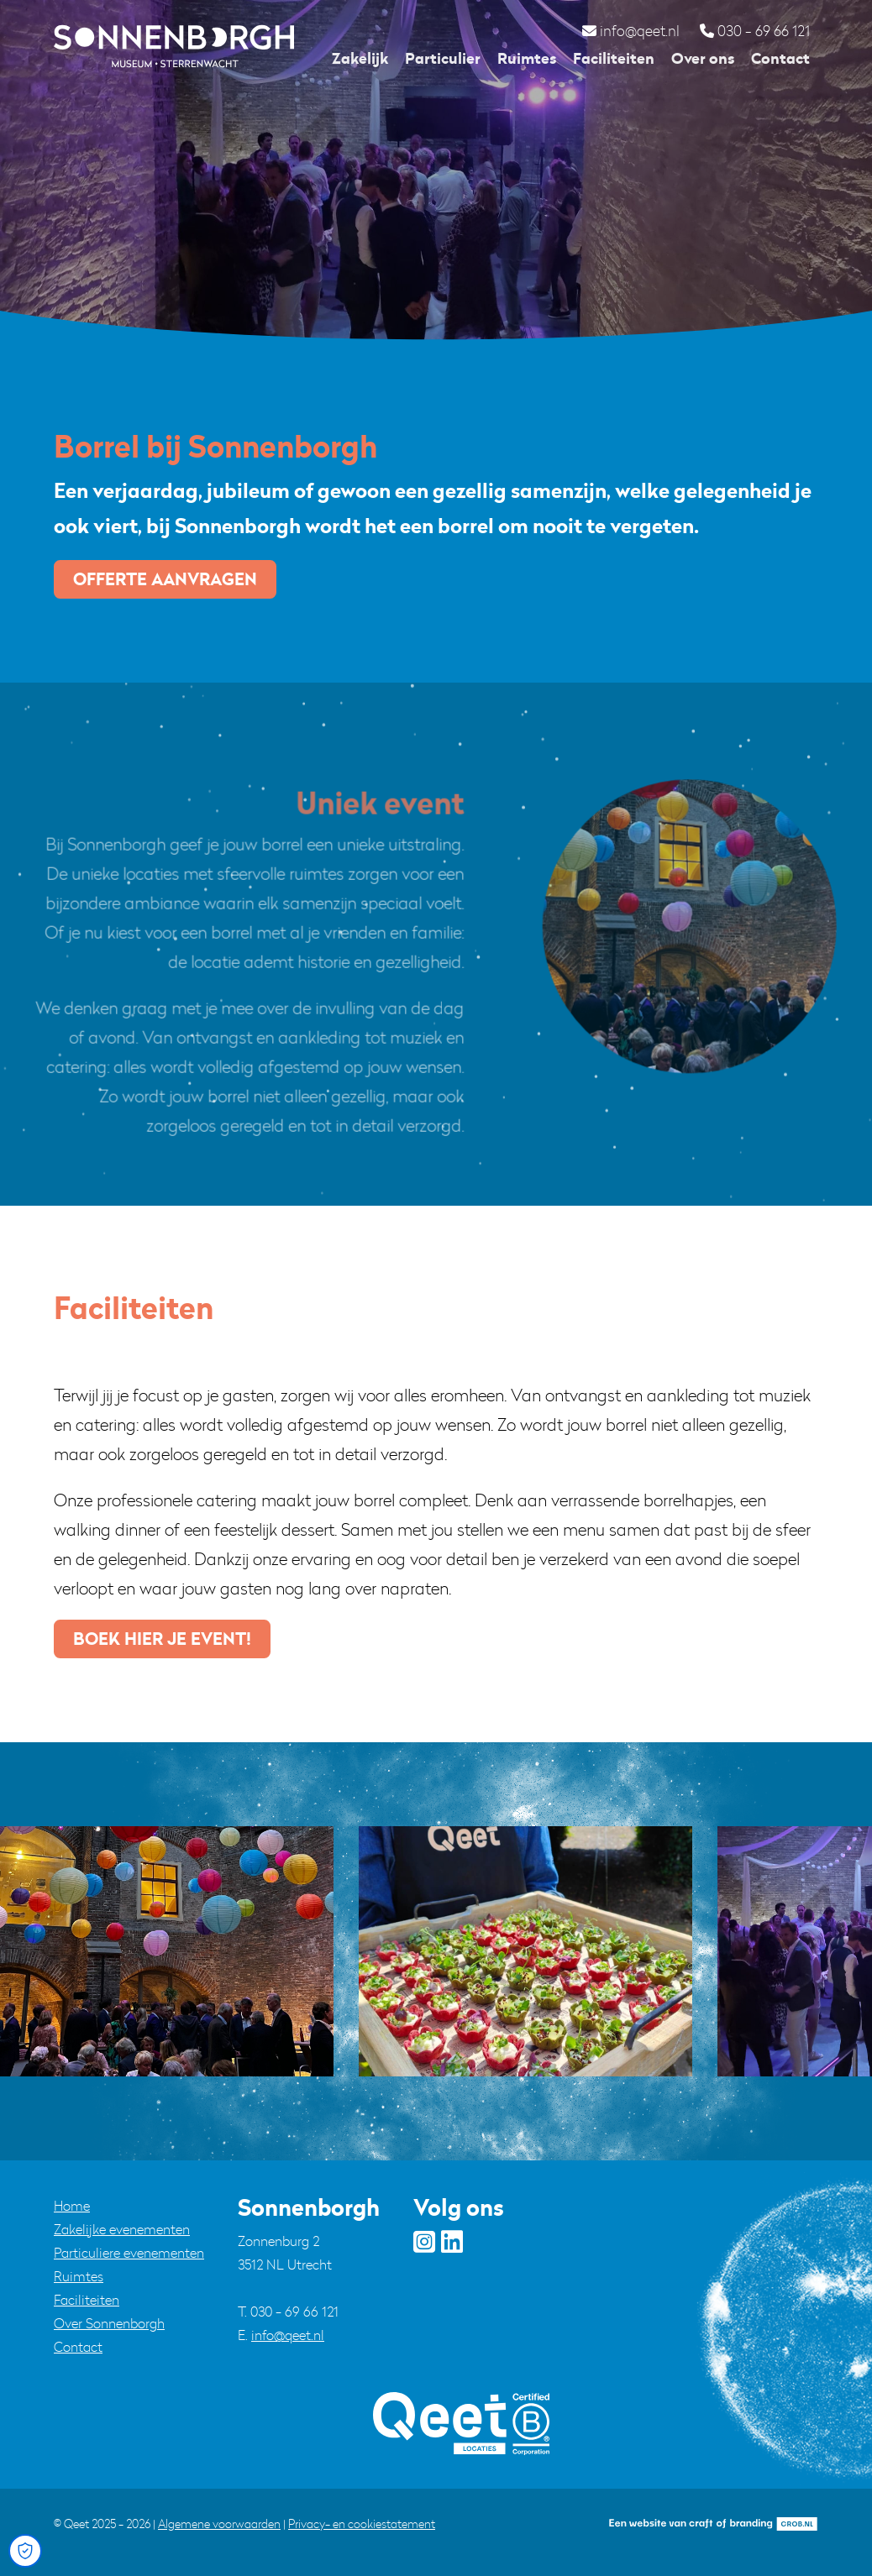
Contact (780, 58)
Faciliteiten (613, 58)
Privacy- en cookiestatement (361, 2523)
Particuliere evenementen (129, 2253)
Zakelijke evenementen (122, 2229)
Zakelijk (360, 58)
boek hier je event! (162, 1638)
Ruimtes (526, 58)
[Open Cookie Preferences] (25, 2551)
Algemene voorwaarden (219, 2523)
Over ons (702, 58)
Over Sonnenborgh (109, 2323)
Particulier (443, 58)
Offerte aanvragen (165, 579)
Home (72, 2205)
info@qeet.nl (287, 2335)
